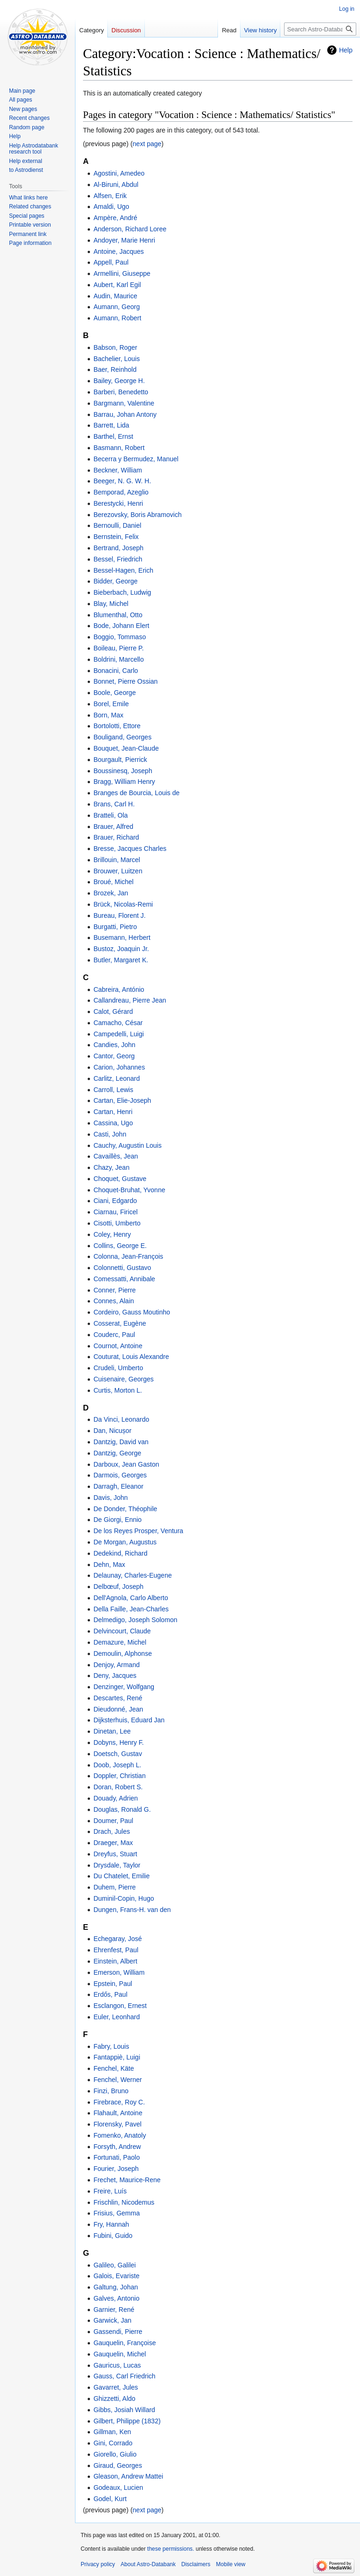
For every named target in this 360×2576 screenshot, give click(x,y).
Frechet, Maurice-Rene (126, 2180)
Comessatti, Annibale (124, 1279)
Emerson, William (118, 1972)
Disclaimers (195, 2564)
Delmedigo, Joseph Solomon (135, 1620)
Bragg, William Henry (124, 781)
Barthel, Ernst (113, 436)
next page (147, 144)
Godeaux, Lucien (118, 2487)
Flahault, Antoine (117, 2113)
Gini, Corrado (112, 2443)
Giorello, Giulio (114, 2454)
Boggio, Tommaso (119, 637)
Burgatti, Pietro (115, 926)
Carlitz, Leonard (116, 1078)
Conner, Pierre (114, 1290)
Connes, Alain (113, 1301)
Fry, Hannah (111, 2224)
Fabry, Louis (111, 2046)
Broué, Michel (113, 882)
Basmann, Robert (118, 447)
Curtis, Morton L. (117, 1390)
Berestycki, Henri (118, 503)
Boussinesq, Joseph (122, 771)
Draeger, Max (113, 1842)
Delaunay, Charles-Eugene (132, 1575)
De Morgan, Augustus (125, 1542)
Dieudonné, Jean (118, 1709)
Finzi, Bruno (110, 2091)
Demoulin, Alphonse (122, 1653)
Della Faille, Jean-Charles (130, 1609)
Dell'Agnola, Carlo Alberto (130, 1598)
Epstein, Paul (112, 1983)
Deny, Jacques (114, 1675)
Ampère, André (115, 217)
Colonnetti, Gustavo (122, 1267)
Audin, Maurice (115, 296)
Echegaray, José (117, 1938)
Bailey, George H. (118, 380)
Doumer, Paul (113, 1820)
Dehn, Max (109, 1564)
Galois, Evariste (116, 2276)
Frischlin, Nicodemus (123, 2202)
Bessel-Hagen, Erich (123, 570)
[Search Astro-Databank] (320, 29)
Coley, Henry (112, 1234)
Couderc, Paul (114, 1334)
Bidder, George (115, 581)
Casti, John (109, 1134)
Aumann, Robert (117, 318)
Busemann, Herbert (121, 937)
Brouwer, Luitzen (117, 871)
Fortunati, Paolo (116, 2157)
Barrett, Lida (111, 425)
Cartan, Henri (112, 1111)
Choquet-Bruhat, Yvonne (129, 1190)
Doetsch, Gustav (117, 1753)
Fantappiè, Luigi (116, 2057)
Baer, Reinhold (114, 369)
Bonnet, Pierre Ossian (125, 681)
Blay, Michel (110, 603)
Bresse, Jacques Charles (129, 848)
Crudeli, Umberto (118, 1368)
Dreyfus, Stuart (115, 1854)
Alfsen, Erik (110, 195)
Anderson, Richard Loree (129, 229)
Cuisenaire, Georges (123, 1379)
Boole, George (114, 692)
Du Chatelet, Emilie (121, 1876)
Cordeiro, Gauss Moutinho (131, 1312)
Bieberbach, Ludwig (122, 592)
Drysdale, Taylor (116, 1865)
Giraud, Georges (117, 2465)
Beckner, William (117, 470)
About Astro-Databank (147, 2564)
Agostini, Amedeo (118, 173)
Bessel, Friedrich (117, 559)
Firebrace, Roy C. (119, 2102)
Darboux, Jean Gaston (126, 1464)
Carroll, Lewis (113, 1089)
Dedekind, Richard (120, 1553)
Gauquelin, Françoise (124, 2343)
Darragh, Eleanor (118, 1486)
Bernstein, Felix (115, 536)
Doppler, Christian (119, 1775)
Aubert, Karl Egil (117, 284)
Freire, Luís (110, 2191)
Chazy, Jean (111, 1167)
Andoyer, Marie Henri (124, 240)
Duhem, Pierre (114, 1887)
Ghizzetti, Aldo (114, 2398)
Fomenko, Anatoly (119, 2135)
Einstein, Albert (115, 1961)
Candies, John (114, 1044)
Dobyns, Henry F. (118, 1742)
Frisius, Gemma (116, 2213)
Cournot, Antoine (117, 1346)
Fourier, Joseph (116, 2168)
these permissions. (170, 2549)
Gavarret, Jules (115, 2387)
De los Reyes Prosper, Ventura (138, 1531)
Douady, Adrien (115, 1798)
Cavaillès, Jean (115, 1156)
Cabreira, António (118, 989)
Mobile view (231, 2564)
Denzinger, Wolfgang (123, 1686)
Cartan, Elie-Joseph (122, 1100)
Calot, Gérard (113, 1011)
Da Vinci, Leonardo (121, 1419)
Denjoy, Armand (116, 1664)
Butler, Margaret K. (120, 960)
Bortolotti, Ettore (116, 726)
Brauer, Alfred (113, 826)
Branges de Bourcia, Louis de (136, 793)
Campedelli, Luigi (118, 1034)
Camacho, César (117, 1022)
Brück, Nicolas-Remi (123, 904)
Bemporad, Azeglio (121, 492)
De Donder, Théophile (125, 1509)
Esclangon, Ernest (120, 2005)
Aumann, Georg (116, 306)
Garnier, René (113, 2309)
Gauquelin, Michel (119, 2354)
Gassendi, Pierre (117, 2331)
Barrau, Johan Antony (125, 414)
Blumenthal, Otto (117, 615)
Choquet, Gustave (119, 1178)
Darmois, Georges (120, 1475)
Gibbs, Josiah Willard (124, 2410)
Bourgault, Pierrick (120, 759)
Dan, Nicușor (112, 1430)
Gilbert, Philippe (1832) (126, 2421)
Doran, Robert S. (117, 1787)
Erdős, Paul (110, 1994)
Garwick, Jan (112, 2320)
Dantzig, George (117, 1453)
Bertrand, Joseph (118, 548)
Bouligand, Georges (122, 737)
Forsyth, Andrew (117, 2146)
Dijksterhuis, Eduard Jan (129, 1720)
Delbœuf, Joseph (118, 1586)
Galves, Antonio (116, 2298)
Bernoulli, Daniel (117, 525)
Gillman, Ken (112, 2432)
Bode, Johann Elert (121, 625)
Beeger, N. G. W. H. (122, 481)
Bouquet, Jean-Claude (125, 748)
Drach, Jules (111, 1831)
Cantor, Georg (114, 1056)
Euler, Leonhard (116, 2017)
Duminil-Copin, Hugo (123, 1898)
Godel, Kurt (110, 2498)
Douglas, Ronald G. (121, 1809)
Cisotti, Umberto (116, 1223)
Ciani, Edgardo (115, 1200)
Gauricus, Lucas (117, 2365)
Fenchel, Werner (117, 2079)
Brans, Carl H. (114, 804)
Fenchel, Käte (113, 2068)
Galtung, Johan (115, 2287)
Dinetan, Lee (111, 1731)
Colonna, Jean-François (128, 1256)
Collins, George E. (120, 1245)
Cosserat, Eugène (119, 1323)
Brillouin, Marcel (116, 860)
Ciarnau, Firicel (115, 1212)
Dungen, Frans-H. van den (132, 1909)
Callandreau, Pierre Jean (129, 1000)
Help (345, 50)
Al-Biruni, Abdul (115, 184)
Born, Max (108, 715)
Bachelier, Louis (116, 358)
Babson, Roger (115, 347)
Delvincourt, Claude (121, 1631)
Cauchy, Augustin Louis (127, 1145)
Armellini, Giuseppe (121, 273)
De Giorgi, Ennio (117, 1519)
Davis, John (110, 1497)
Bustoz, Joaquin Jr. (121, 948)
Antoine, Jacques (118, 251)
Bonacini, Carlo (115, 670)
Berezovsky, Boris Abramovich (137, 514)
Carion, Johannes (119, 1067)
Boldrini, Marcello (118, 659)
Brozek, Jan (110, 893)
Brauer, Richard (116, 837)
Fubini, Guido (112, 2235)
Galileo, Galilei (114, 2265)
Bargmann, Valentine (123, 403)
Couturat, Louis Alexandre (131, 1356)
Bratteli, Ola (110, 815)
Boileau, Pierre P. (118, 648)
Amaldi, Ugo (111, 206)
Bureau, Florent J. (119, 915)
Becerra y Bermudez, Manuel (135, 459)
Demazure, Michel (119, 1642)
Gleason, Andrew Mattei (128, 2476)
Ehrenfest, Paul (115, 1950)
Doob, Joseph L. (117, 1765)
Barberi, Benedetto (120, 392)
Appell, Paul (110, 262)
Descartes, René (117, 1698)
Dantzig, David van (121, 1442)
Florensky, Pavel (117, 2124)
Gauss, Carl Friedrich (124, 2376)
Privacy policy (98, 2564)
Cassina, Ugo (113, 1123)
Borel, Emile (110, 704)
